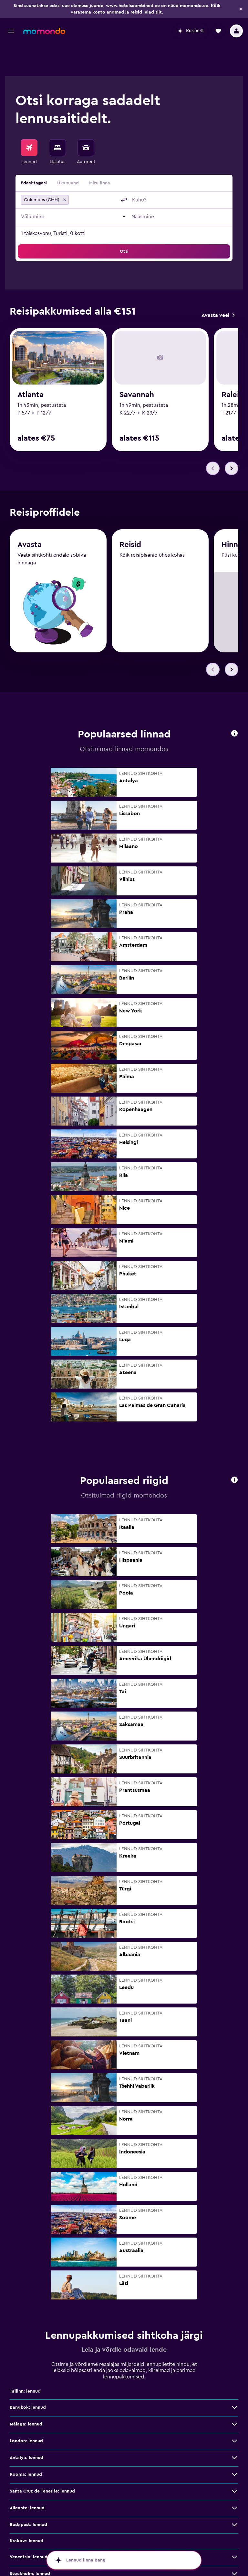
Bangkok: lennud (28, 2378)
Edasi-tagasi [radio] (34, 151)
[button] (241, 9)
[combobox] (93, 167)
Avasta (29, 518)
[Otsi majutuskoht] (57, 115)
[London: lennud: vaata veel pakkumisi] (234, 2412)
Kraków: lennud (26, 2512)
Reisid (130, 519)
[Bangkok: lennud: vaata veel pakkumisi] (234, 2378)
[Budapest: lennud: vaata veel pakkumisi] (234, 2496)
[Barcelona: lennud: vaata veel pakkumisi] (234, 2561)
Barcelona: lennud (29, 2561)
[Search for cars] (86, 115)
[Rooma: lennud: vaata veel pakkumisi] (234, 2445)
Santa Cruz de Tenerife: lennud (42, 2462)
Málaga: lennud (26, 2395)
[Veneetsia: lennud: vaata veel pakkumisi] (234, 2528)
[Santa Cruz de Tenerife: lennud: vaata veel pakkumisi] (234, 2462)
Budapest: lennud (28, 2495)
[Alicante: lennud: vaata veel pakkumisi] (234, 2479)
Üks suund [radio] (68, 151)
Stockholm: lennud (30, 2544)
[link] (218, 284)
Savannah (136, 367)
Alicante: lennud (27, 2479)
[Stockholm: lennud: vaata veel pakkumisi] (234, 2545)
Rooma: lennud (26, 2445)
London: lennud (26, 2412)
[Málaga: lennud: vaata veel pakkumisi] (234, 2395)
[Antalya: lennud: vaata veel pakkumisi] (234, 2429)
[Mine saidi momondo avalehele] (44, 31)
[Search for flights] (29, 115)
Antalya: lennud (26, 2428)
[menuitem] (29, 120)
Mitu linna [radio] (99, 151)
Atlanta (30, 367)
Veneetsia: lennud (28, 2528)
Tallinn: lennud (25, 2362)
